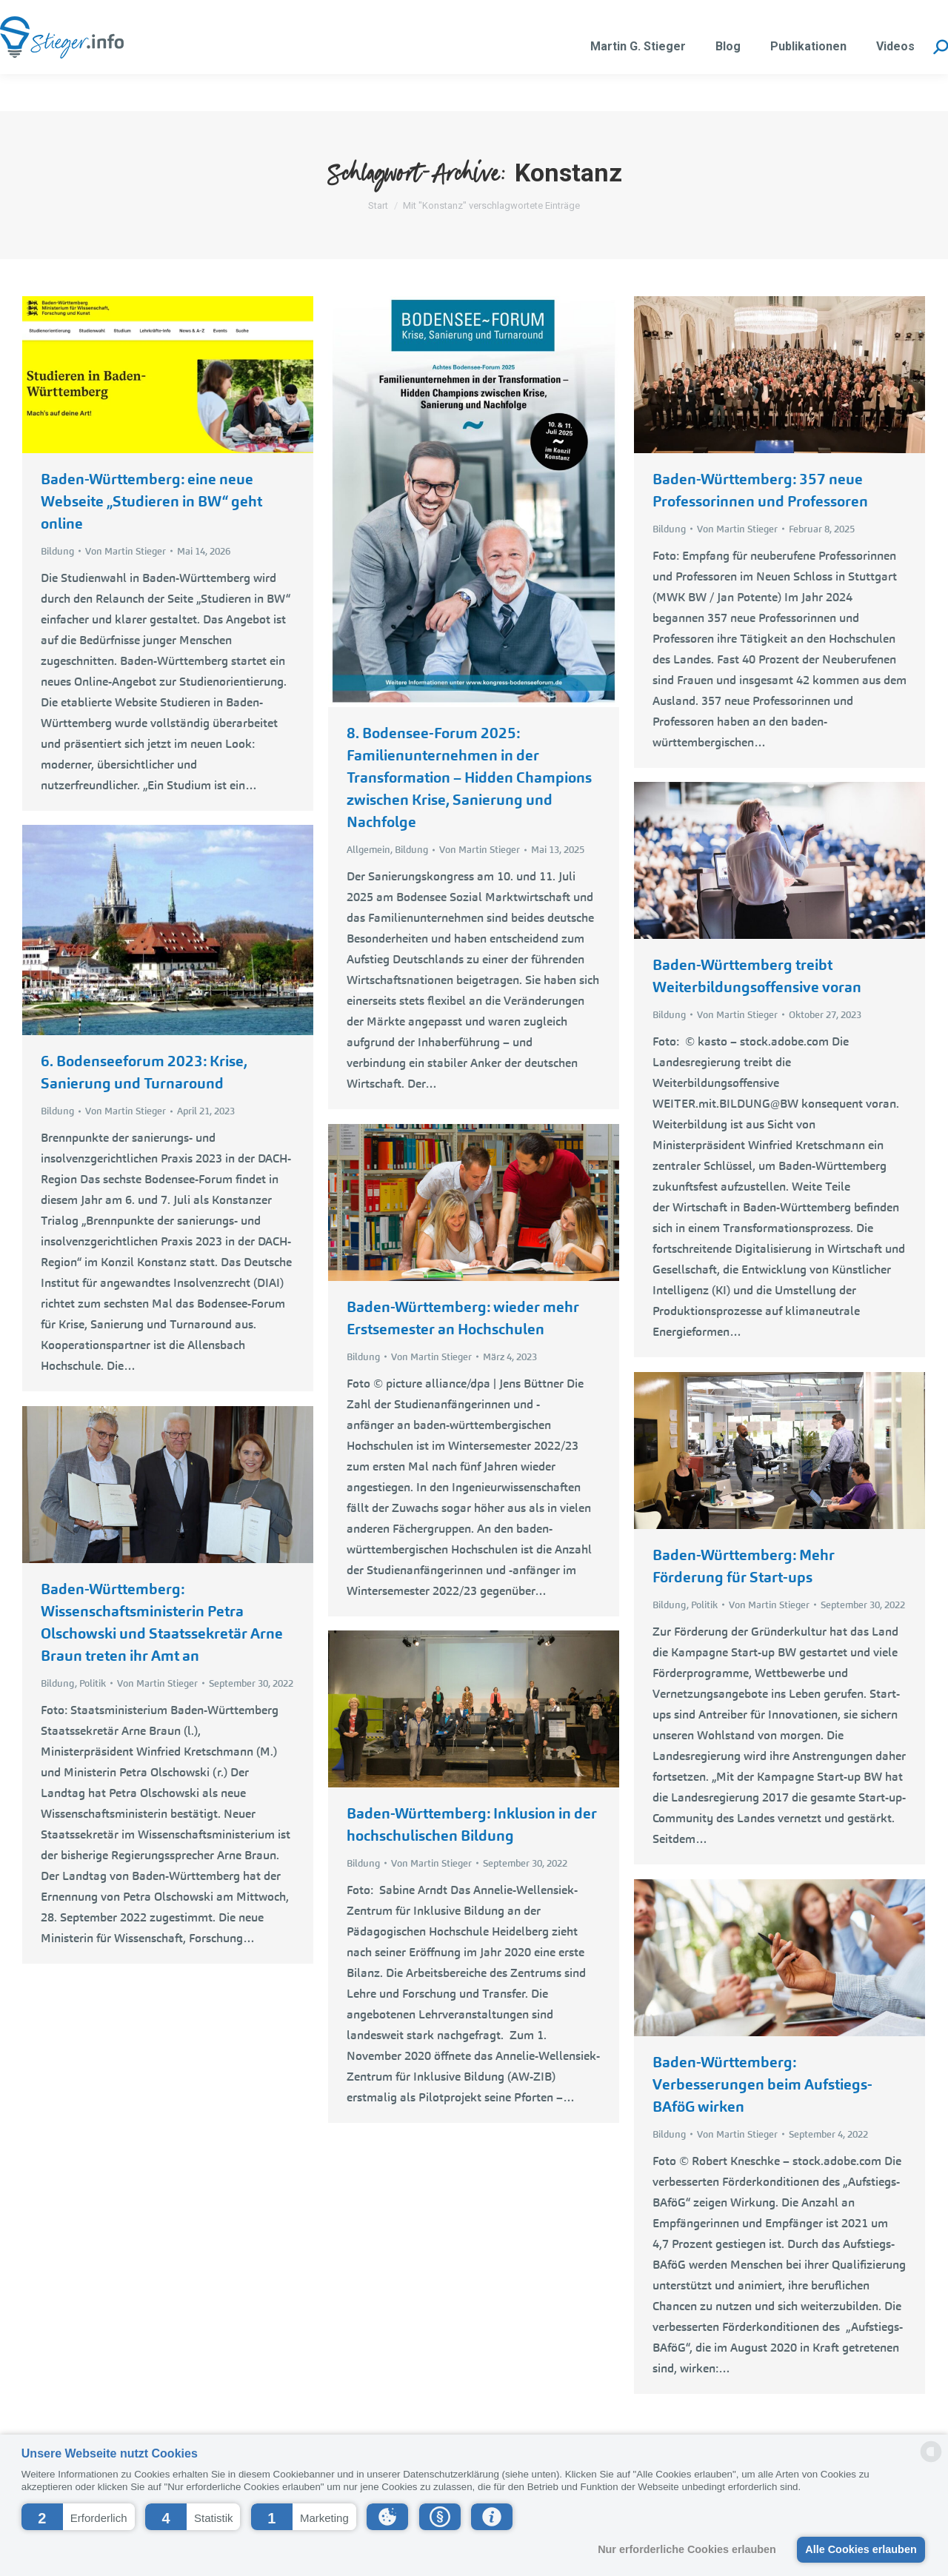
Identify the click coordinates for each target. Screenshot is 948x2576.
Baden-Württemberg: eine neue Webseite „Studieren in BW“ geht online (151, 501)
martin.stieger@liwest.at (179, 19)
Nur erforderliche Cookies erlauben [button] (687, 2549)
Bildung (57, 551)
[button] (78, 2516)
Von (125, 551)
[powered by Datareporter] (931, 2461)
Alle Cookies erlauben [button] (860, 2549)
